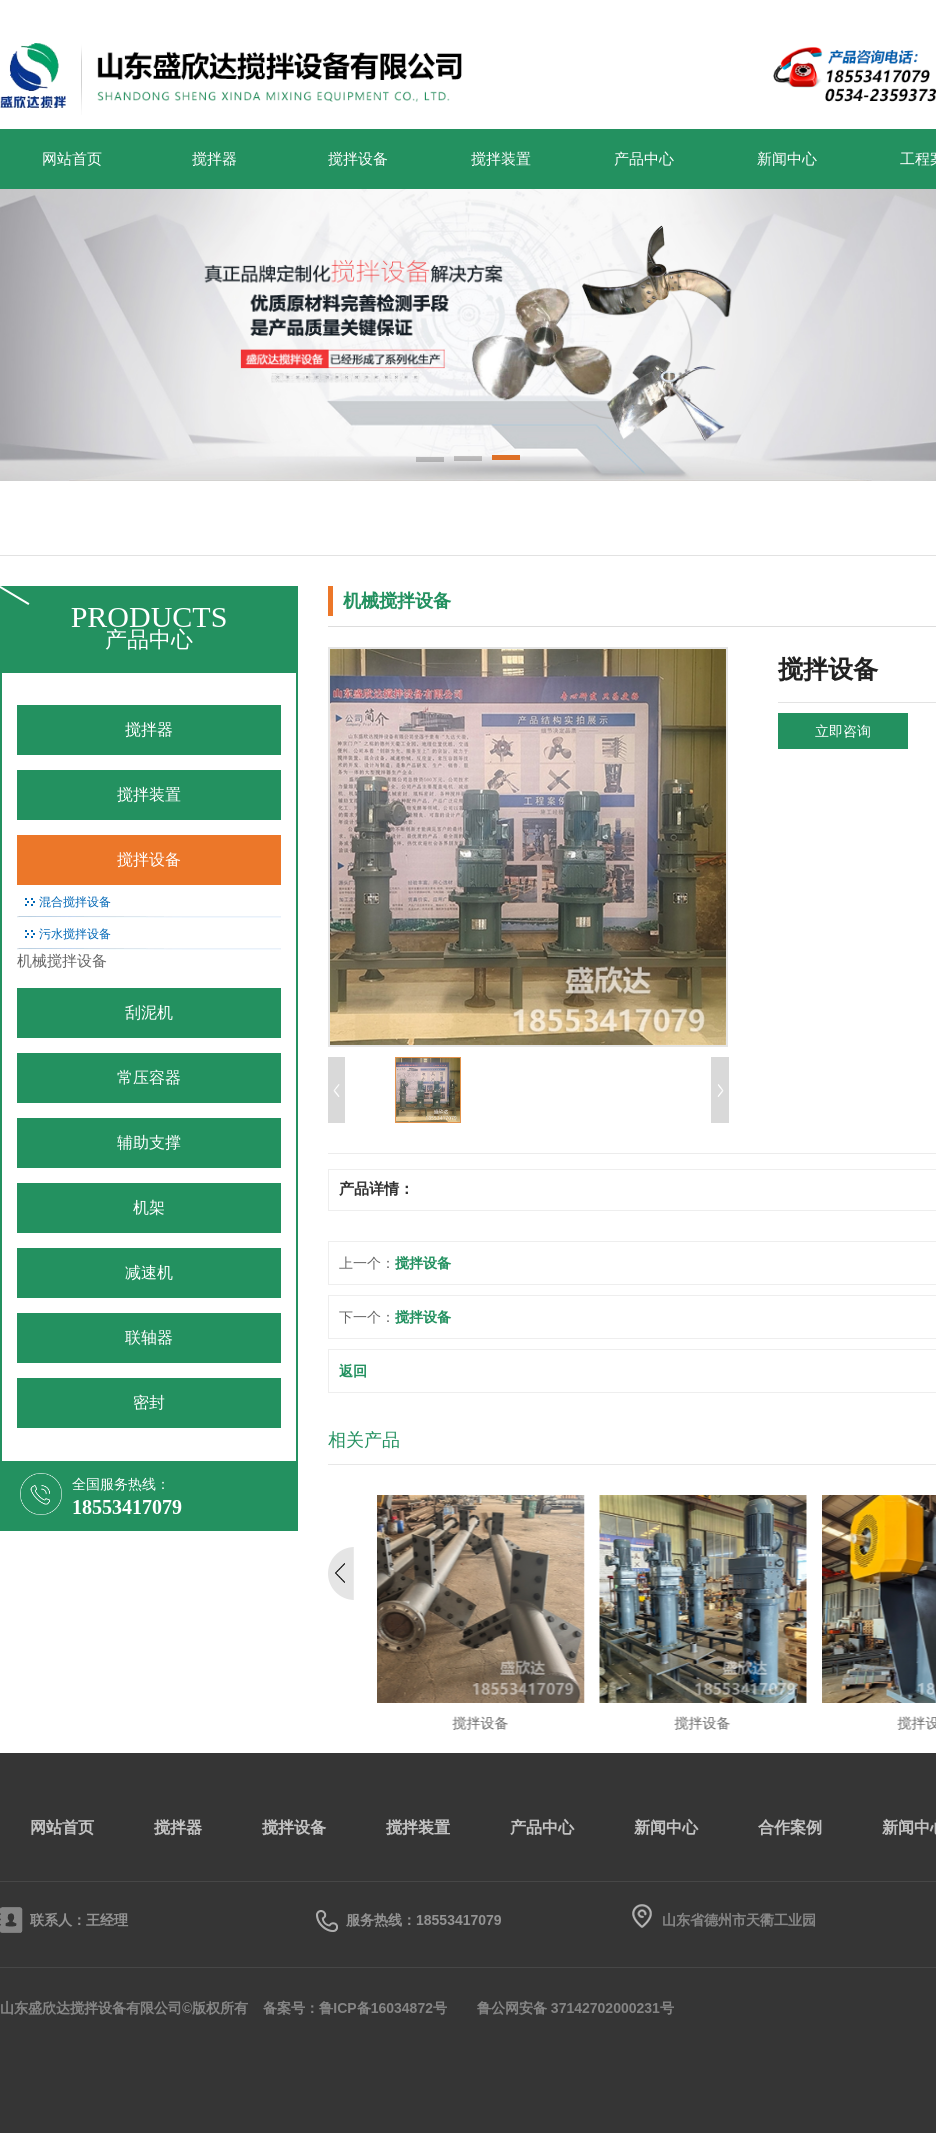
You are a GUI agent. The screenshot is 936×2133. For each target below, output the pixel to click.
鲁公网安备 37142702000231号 (575, 2008)
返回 (353, 1371)
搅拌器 (214, 159)
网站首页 (72, 159)
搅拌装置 (501, 159)
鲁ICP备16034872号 (383, 2008)
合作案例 (790, 1827)
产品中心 (644, 159)
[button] (430, 461)
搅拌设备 (358, 159)
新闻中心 (787, 159)
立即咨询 (843, 731)
